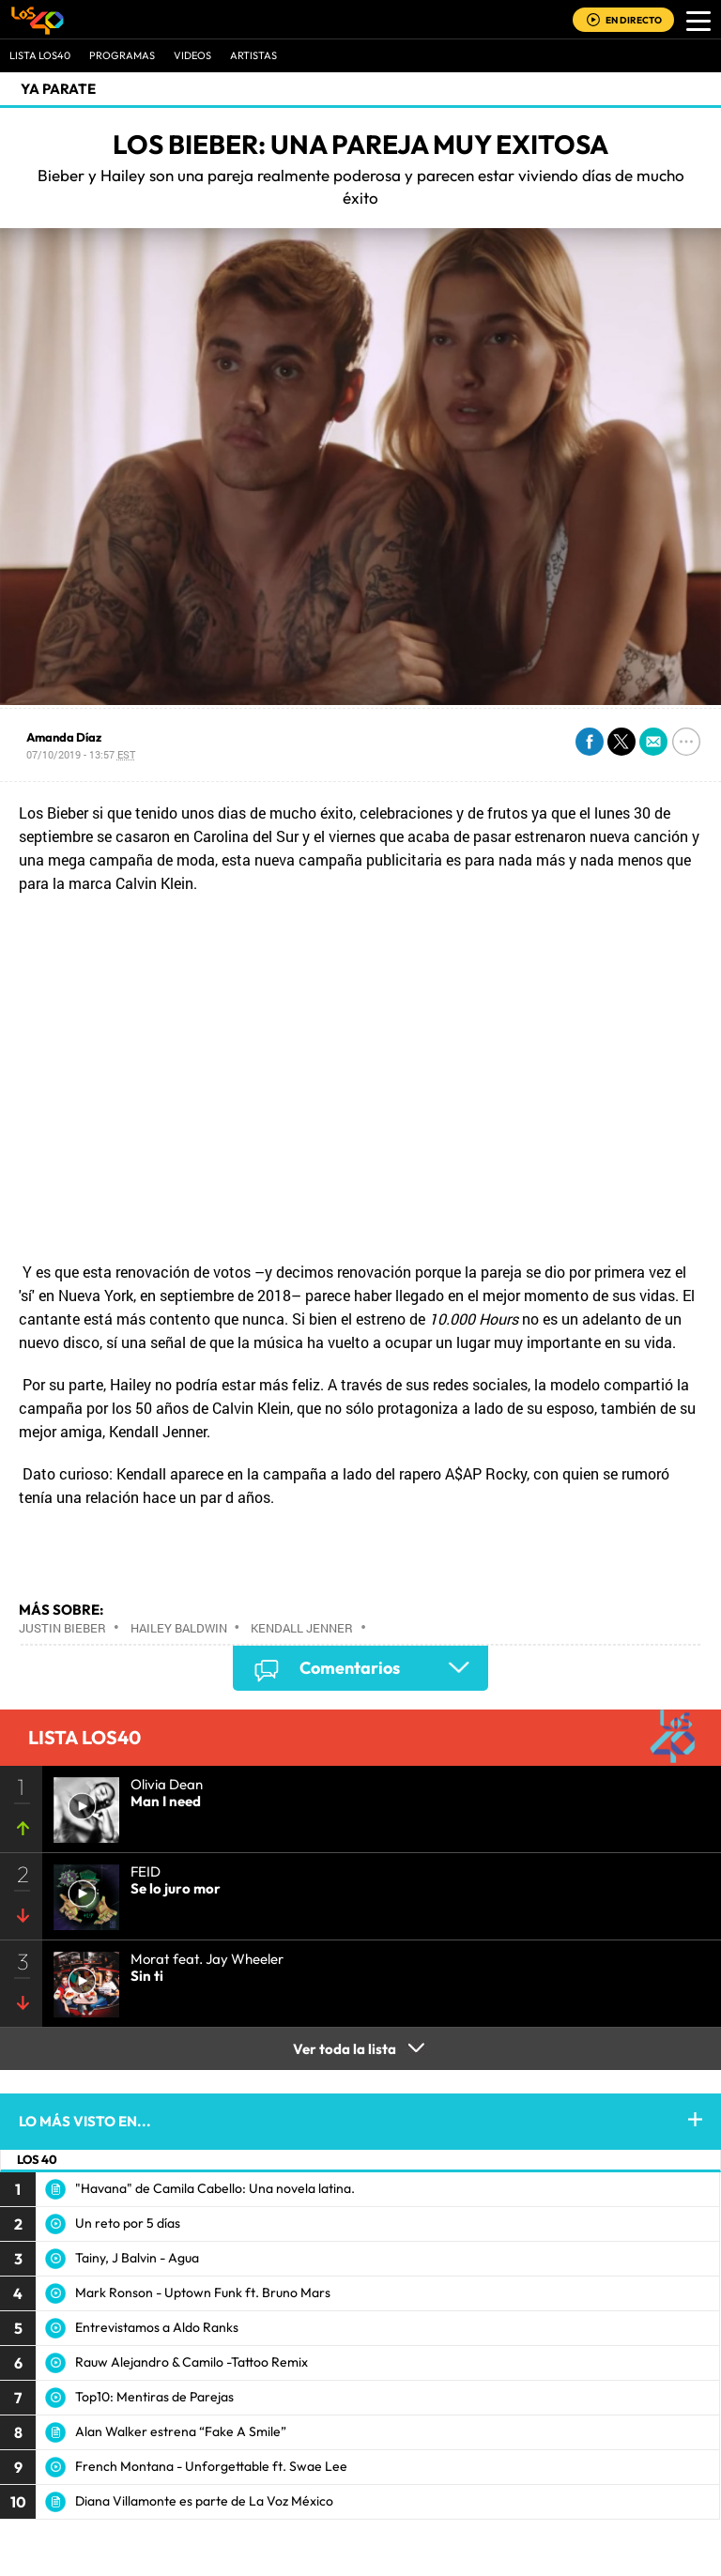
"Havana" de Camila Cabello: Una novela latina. (215, 2188)
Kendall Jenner (302, 1627)
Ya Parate (58, 89)
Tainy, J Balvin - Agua (137, 2257)
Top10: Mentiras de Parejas (154, 2396)
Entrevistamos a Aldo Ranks (156, 2327)
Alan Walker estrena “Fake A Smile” (180, 2431)
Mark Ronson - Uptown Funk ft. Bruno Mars (202, 2292)
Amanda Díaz (63, 736)
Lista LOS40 (39, 55)
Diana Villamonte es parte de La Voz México (204, 2500)
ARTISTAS (253, 55)
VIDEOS (192, 55)
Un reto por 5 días (127, 2223)
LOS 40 (37, 2159)
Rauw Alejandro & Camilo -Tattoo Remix (191, 2362)
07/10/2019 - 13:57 (80, 754)
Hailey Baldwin (178, 1627)
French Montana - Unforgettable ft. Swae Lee (211, 2466)
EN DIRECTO (634, 20)
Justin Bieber (62, 1627)
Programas (122, 55)
